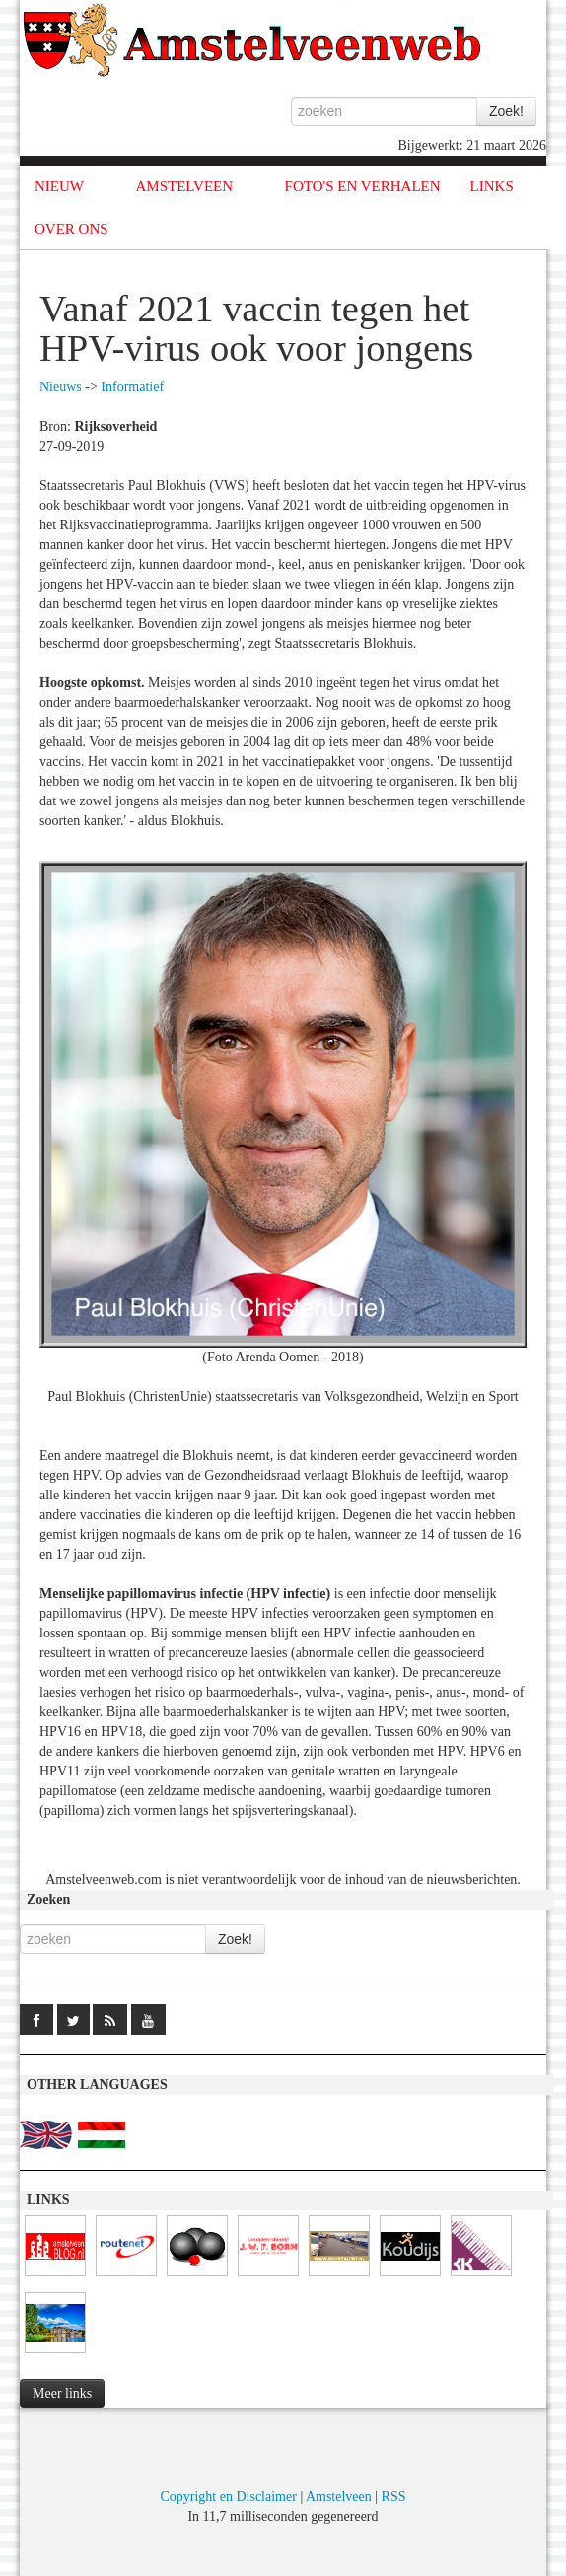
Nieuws (60, 387)
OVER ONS (71, 229)
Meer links (62, 2393)
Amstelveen (339, 2496)
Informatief (132, 387)
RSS (394, 2496)
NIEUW (59, 186)
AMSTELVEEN (184, 186)
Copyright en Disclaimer (228, 2496)
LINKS (492, 186)
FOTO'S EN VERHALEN (363, 186)
